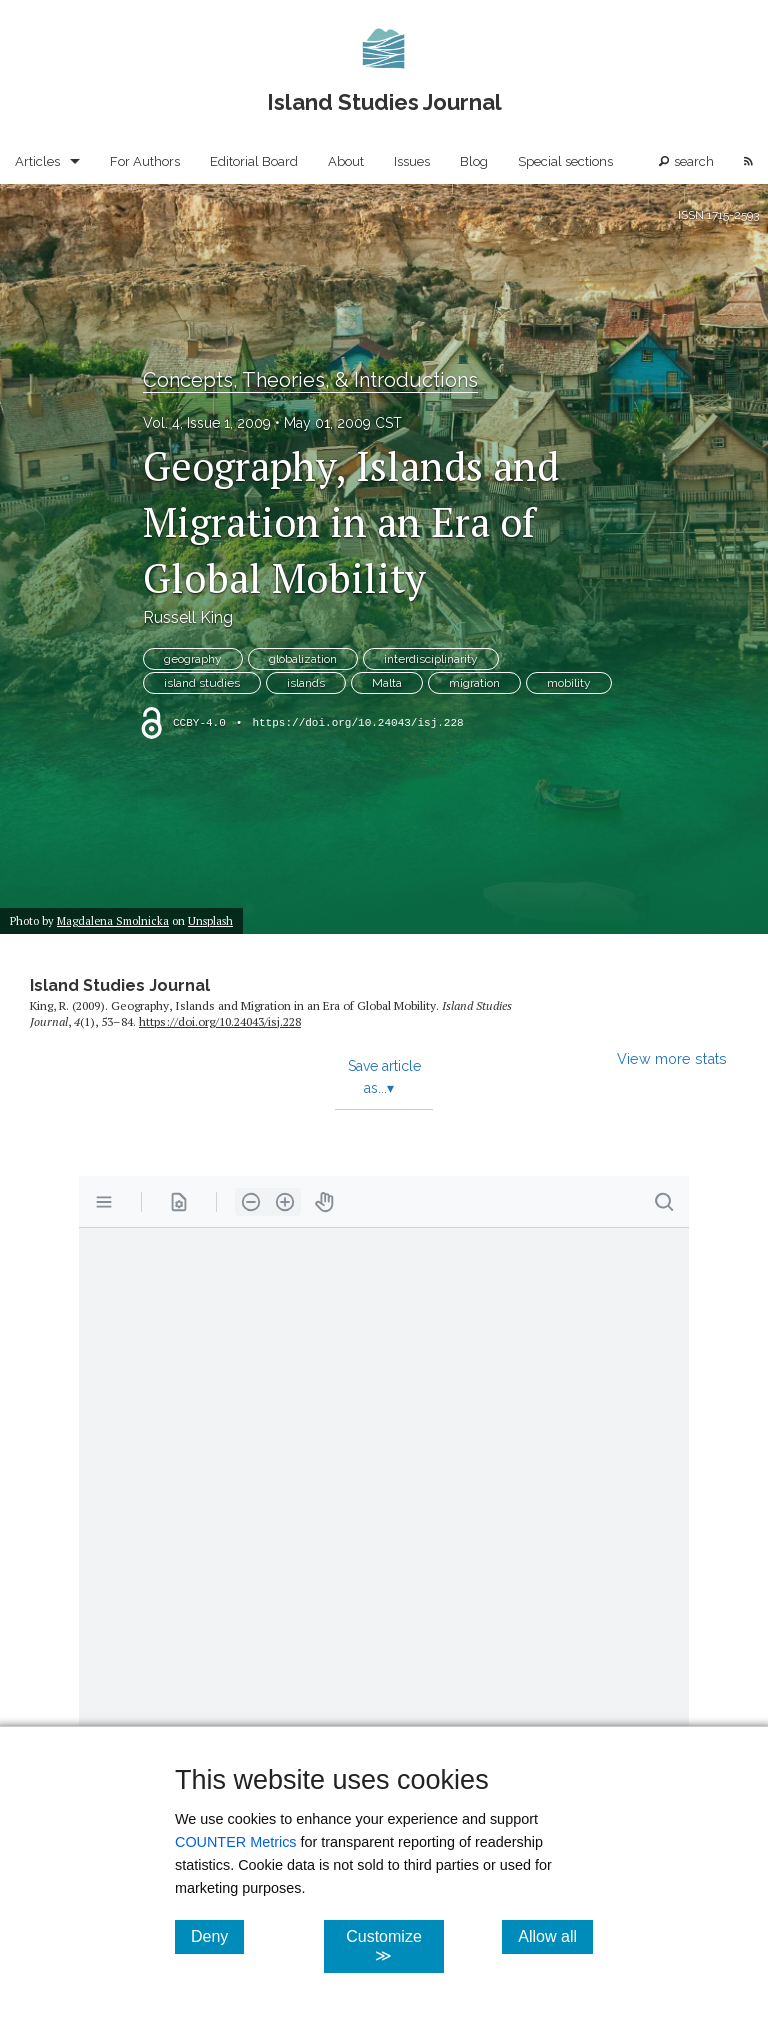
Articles (37, 161)
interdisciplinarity (431, 659)
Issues (412, 161)
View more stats (672, 1058)
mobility (569, 683)
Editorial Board (254, 161)
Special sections (565, 161)
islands (306, 683)
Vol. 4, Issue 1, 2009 (207, 423)
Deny (217, 1936)
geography (193, 659)
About (346, 161)
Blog (474, 161)
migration (474, 683)
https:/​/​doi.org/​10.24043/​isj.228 (220, 1021)
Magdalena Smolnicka (113, 920)
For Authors (145, 161)
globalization (303, 659)
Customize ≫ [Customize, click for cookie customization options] (394, 1946)
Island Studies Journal (120, 985)
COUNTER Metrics (236, 1842)
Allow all (555, 1936)
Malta (387, 683)
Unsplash (210, 920)
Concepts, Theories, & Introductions (310, 380)
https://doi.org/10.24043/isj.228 (357, 723)
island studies (202, 683)
